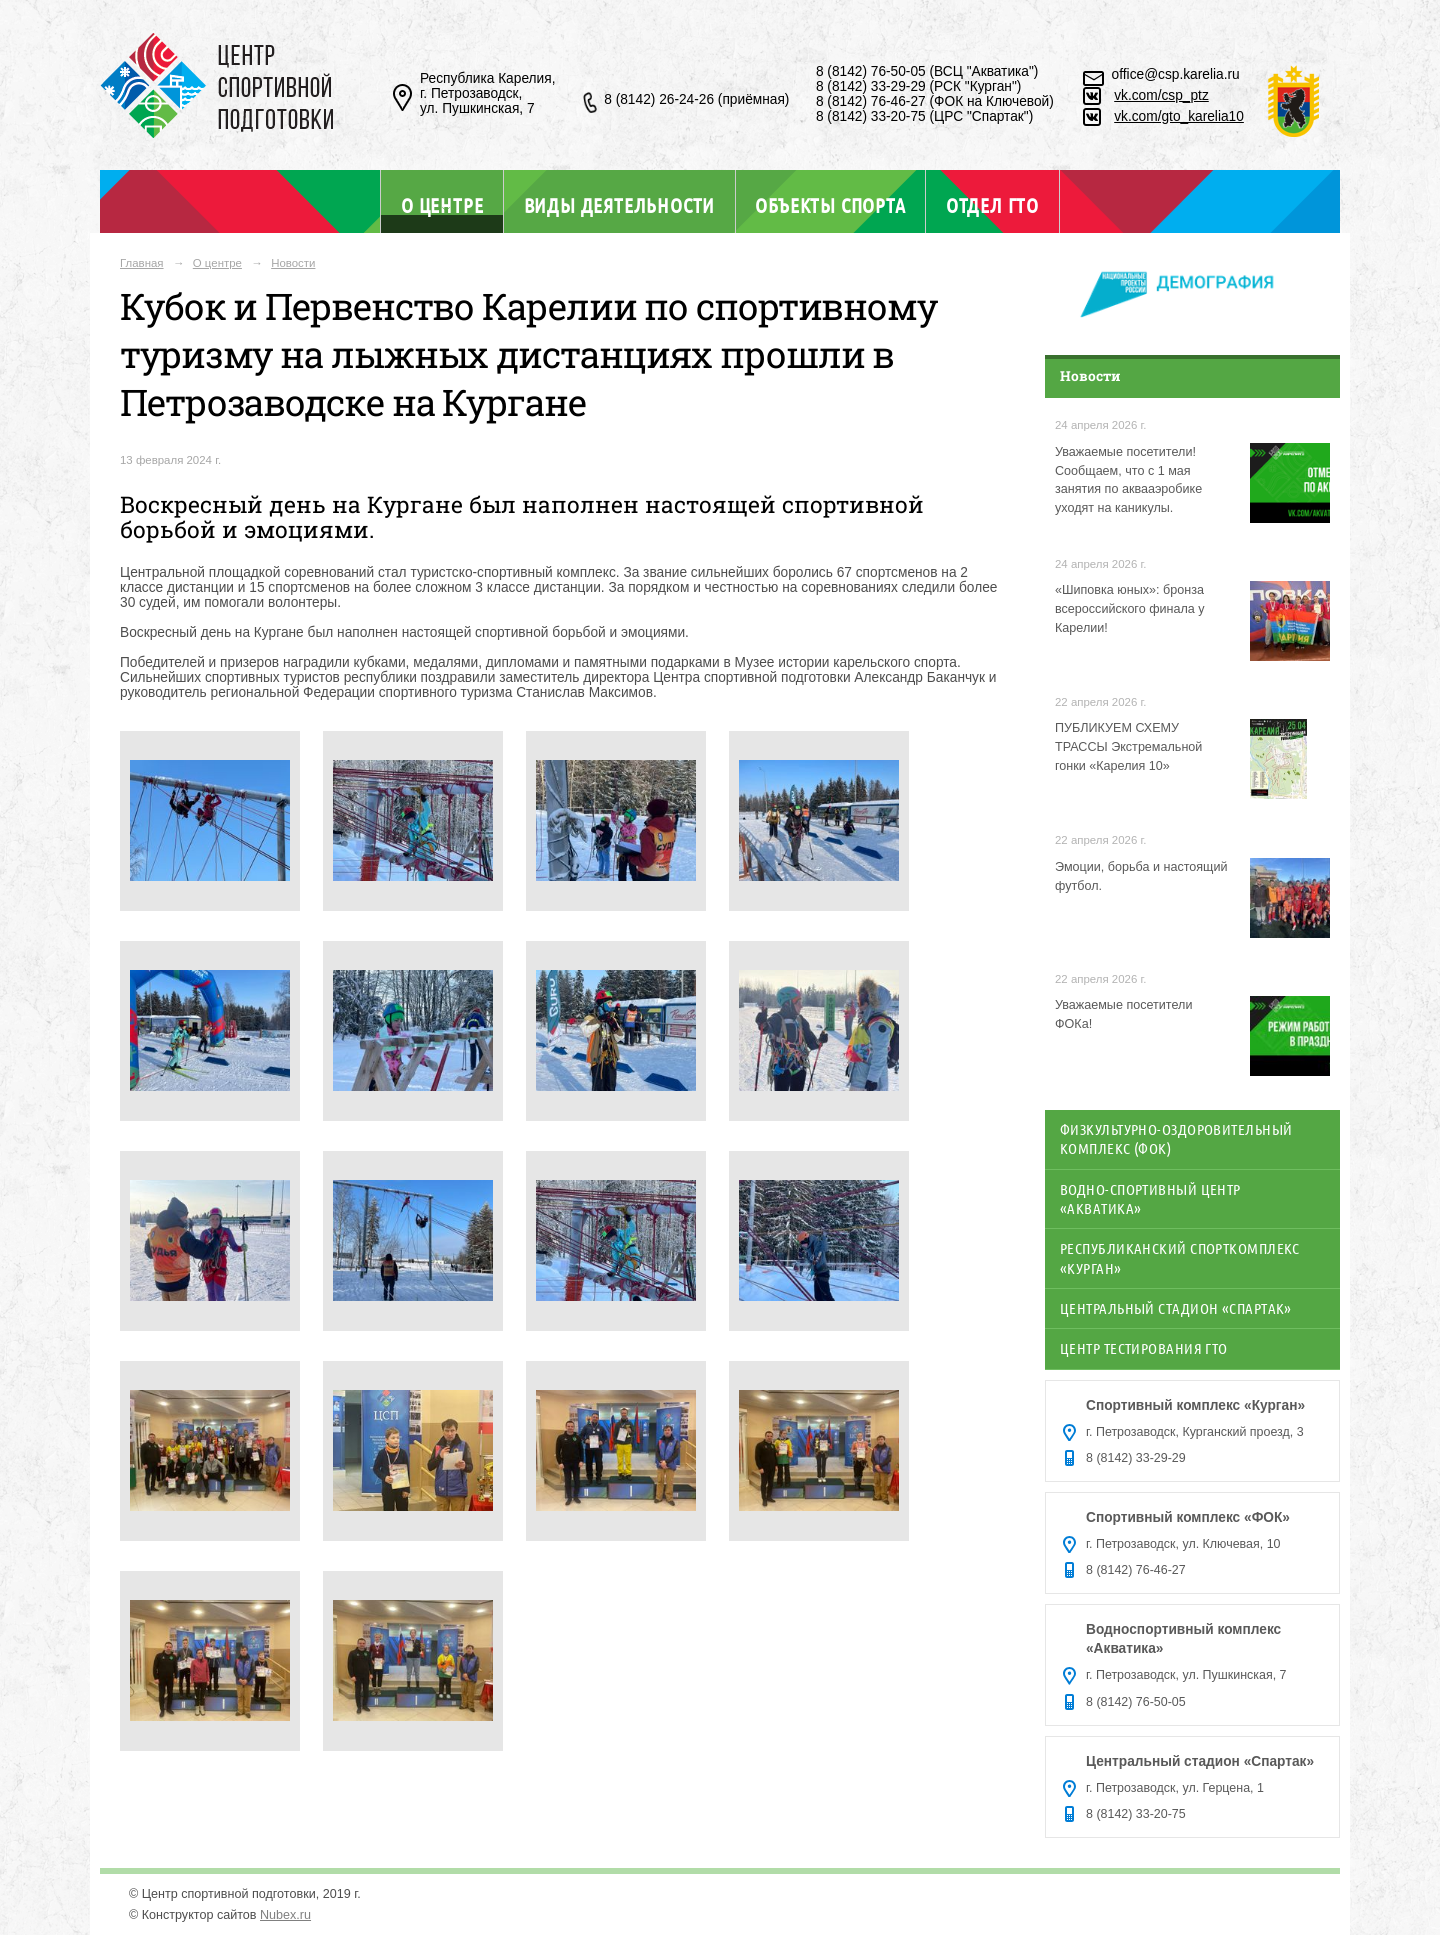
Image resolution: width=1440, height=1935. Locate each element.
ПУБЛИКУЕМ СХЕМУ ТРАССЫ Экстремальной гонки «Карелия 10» (1128, 747)
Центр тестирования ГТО (1144, 1348)
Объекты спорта (830, 205)
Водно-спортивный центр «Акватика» (1150, 1198)
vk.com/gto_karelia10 (1179, 116)
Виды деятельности (619, 205)
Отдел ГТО (992, 205)
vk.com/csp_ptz (1161, 95)
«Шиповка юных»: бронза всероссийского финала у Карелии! (1130, 609)
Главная (142, 263)
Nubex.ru (285, 1915)
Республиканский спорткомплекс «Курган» (1180, 1257)
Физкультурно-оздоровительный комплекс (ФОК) (1176, 1138)
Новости (293, 263)
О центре (442, 204)
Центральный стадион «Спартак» (1176, 1308)
